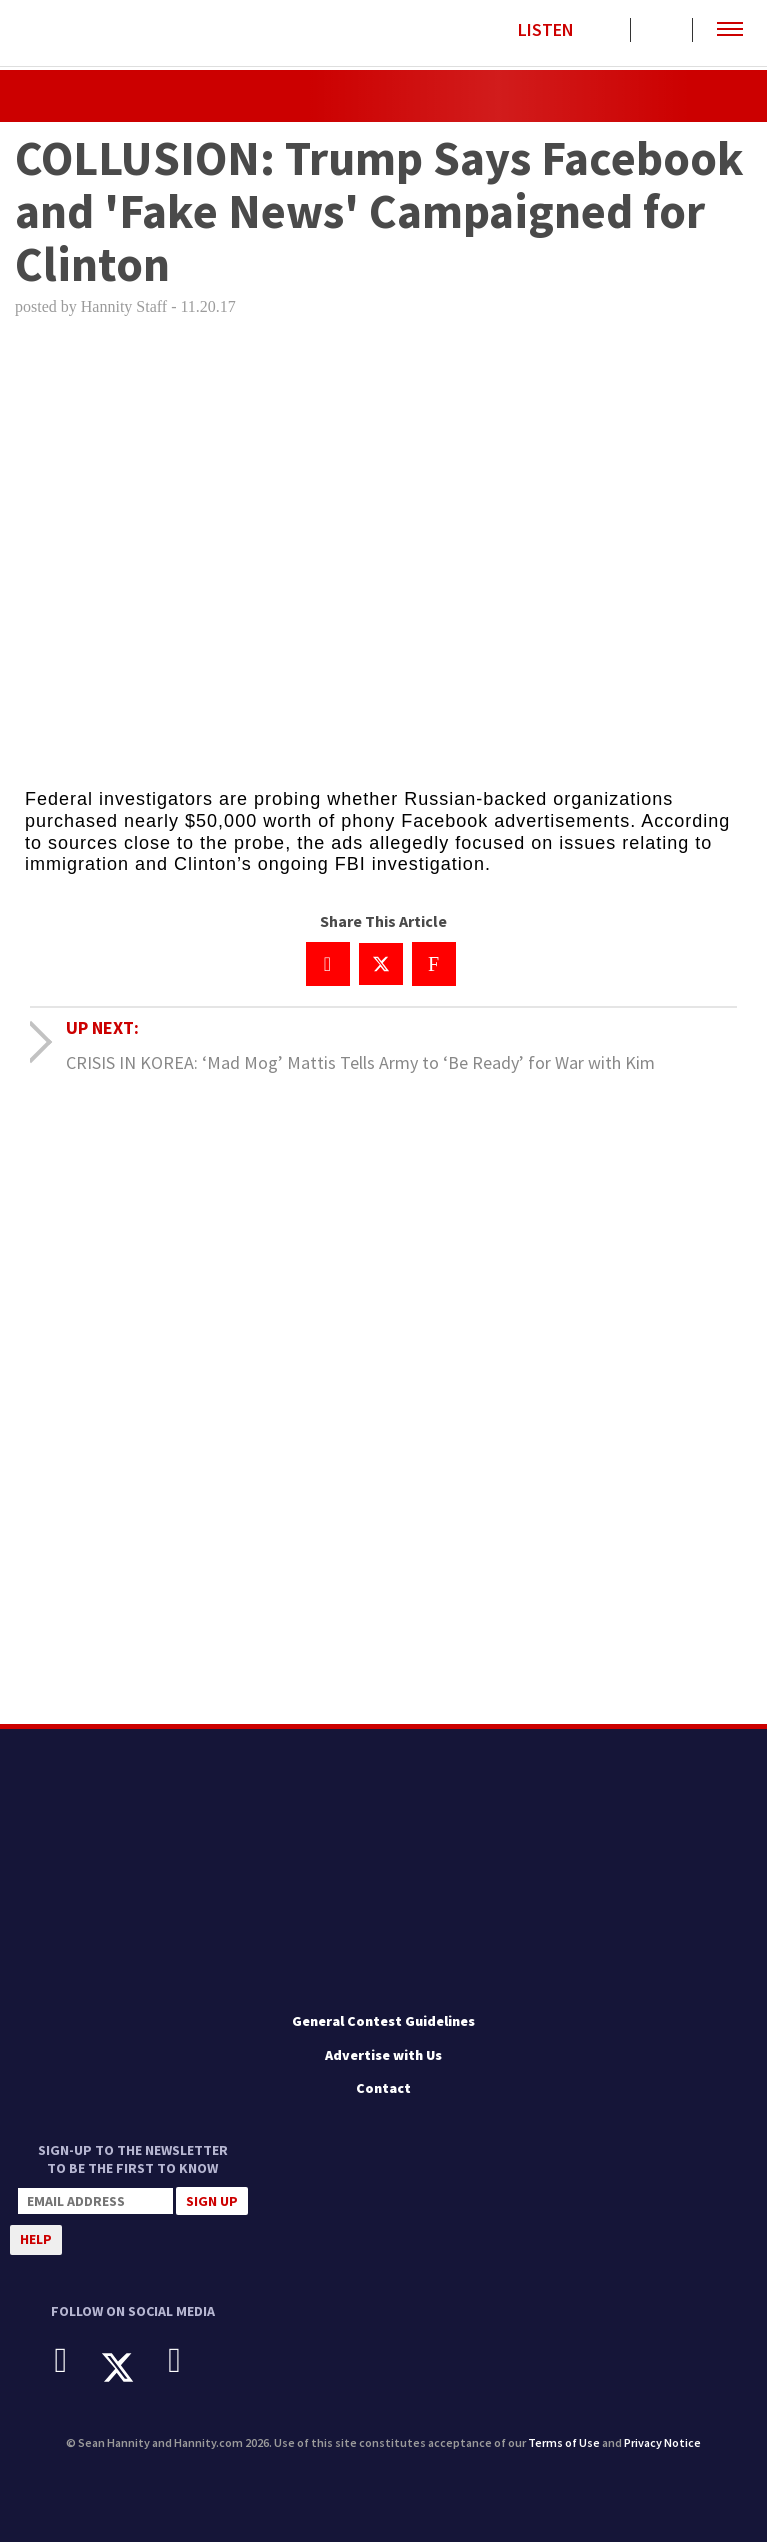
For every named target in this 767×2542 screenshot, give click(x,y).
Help (36, 2239)
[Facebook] (76, 2360)
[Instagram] (189, 2360)
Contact (383, 2088)
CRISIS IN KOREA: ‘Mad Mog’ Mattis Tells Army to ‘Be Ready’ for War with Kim (360, 1062)
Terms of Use (564, 2442)
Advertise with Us (383, 2055)
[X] (132, 2367)
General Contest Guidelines (383, 2021)
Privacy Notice (662, 2442)
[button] (730, 30)
